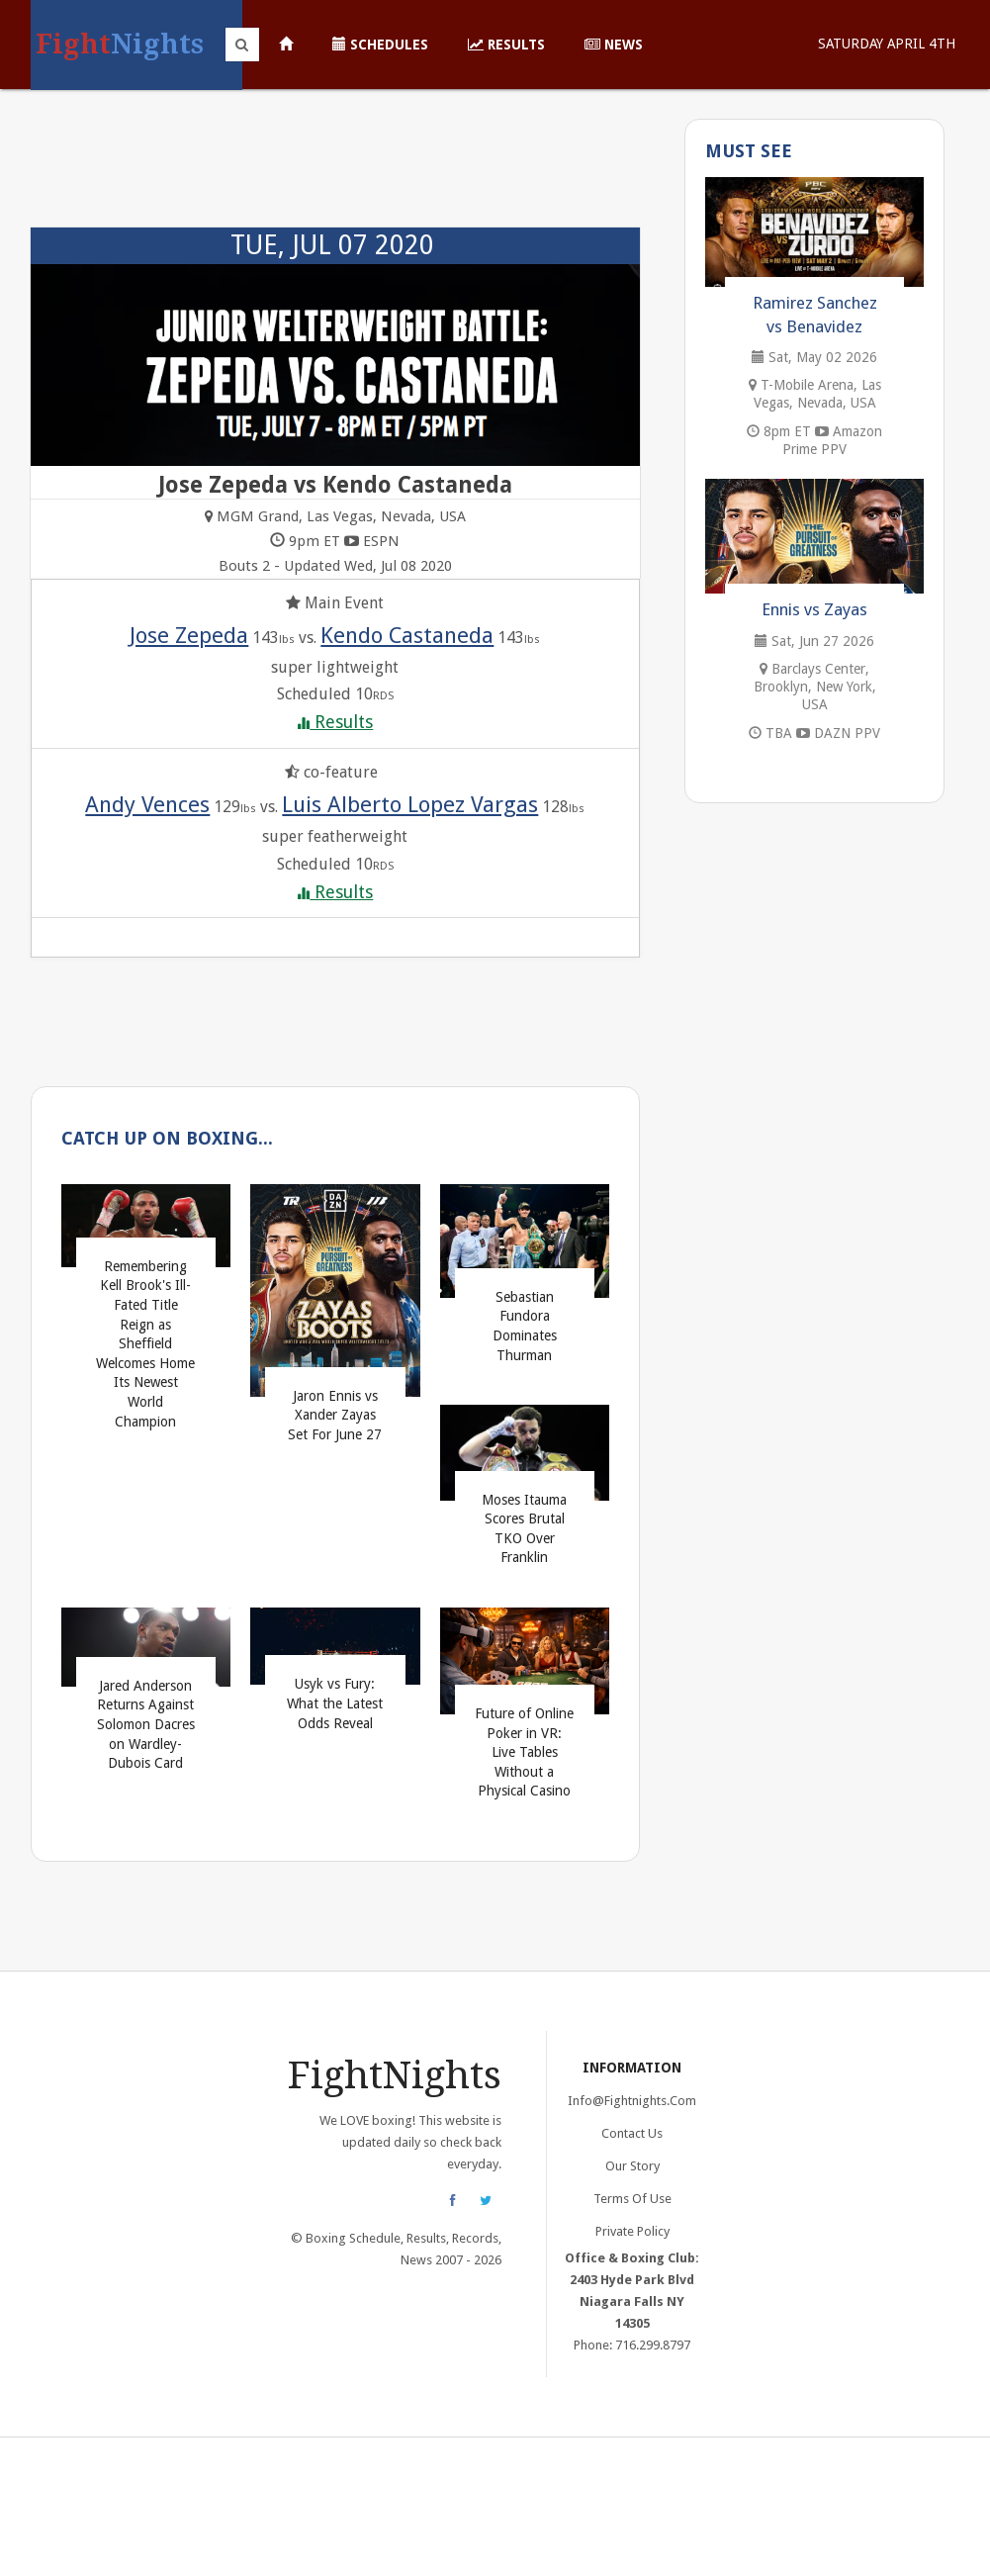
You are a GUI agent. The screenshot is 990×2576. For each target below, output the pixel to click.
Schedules (380, 44)
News (614, 44)
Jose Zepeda (189, 635)
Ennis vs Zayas (814, 609)
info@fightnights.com (632, 2100)
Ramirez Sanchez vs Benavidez (815, 314)
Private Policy (632, 2231)
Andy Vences (147, 804)
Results (506, 44)
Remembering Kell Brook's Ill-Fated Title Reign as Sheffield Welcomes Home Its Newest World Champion (145, 1343)
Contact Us (632, 2133)
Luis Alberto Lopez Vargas (410, 804)
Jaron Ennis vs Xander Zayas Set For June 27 (335, 1415)
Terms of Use (632, 2198)
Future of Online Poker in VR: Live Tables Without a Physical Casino (524, 1751)
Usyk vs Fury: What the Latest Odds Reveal (335, 1703)
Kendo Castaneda (407, 635)
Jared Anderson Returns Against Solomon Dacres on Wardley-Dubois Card (146, 1724)
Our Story (632, 2166)
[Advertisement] (336, 168)
